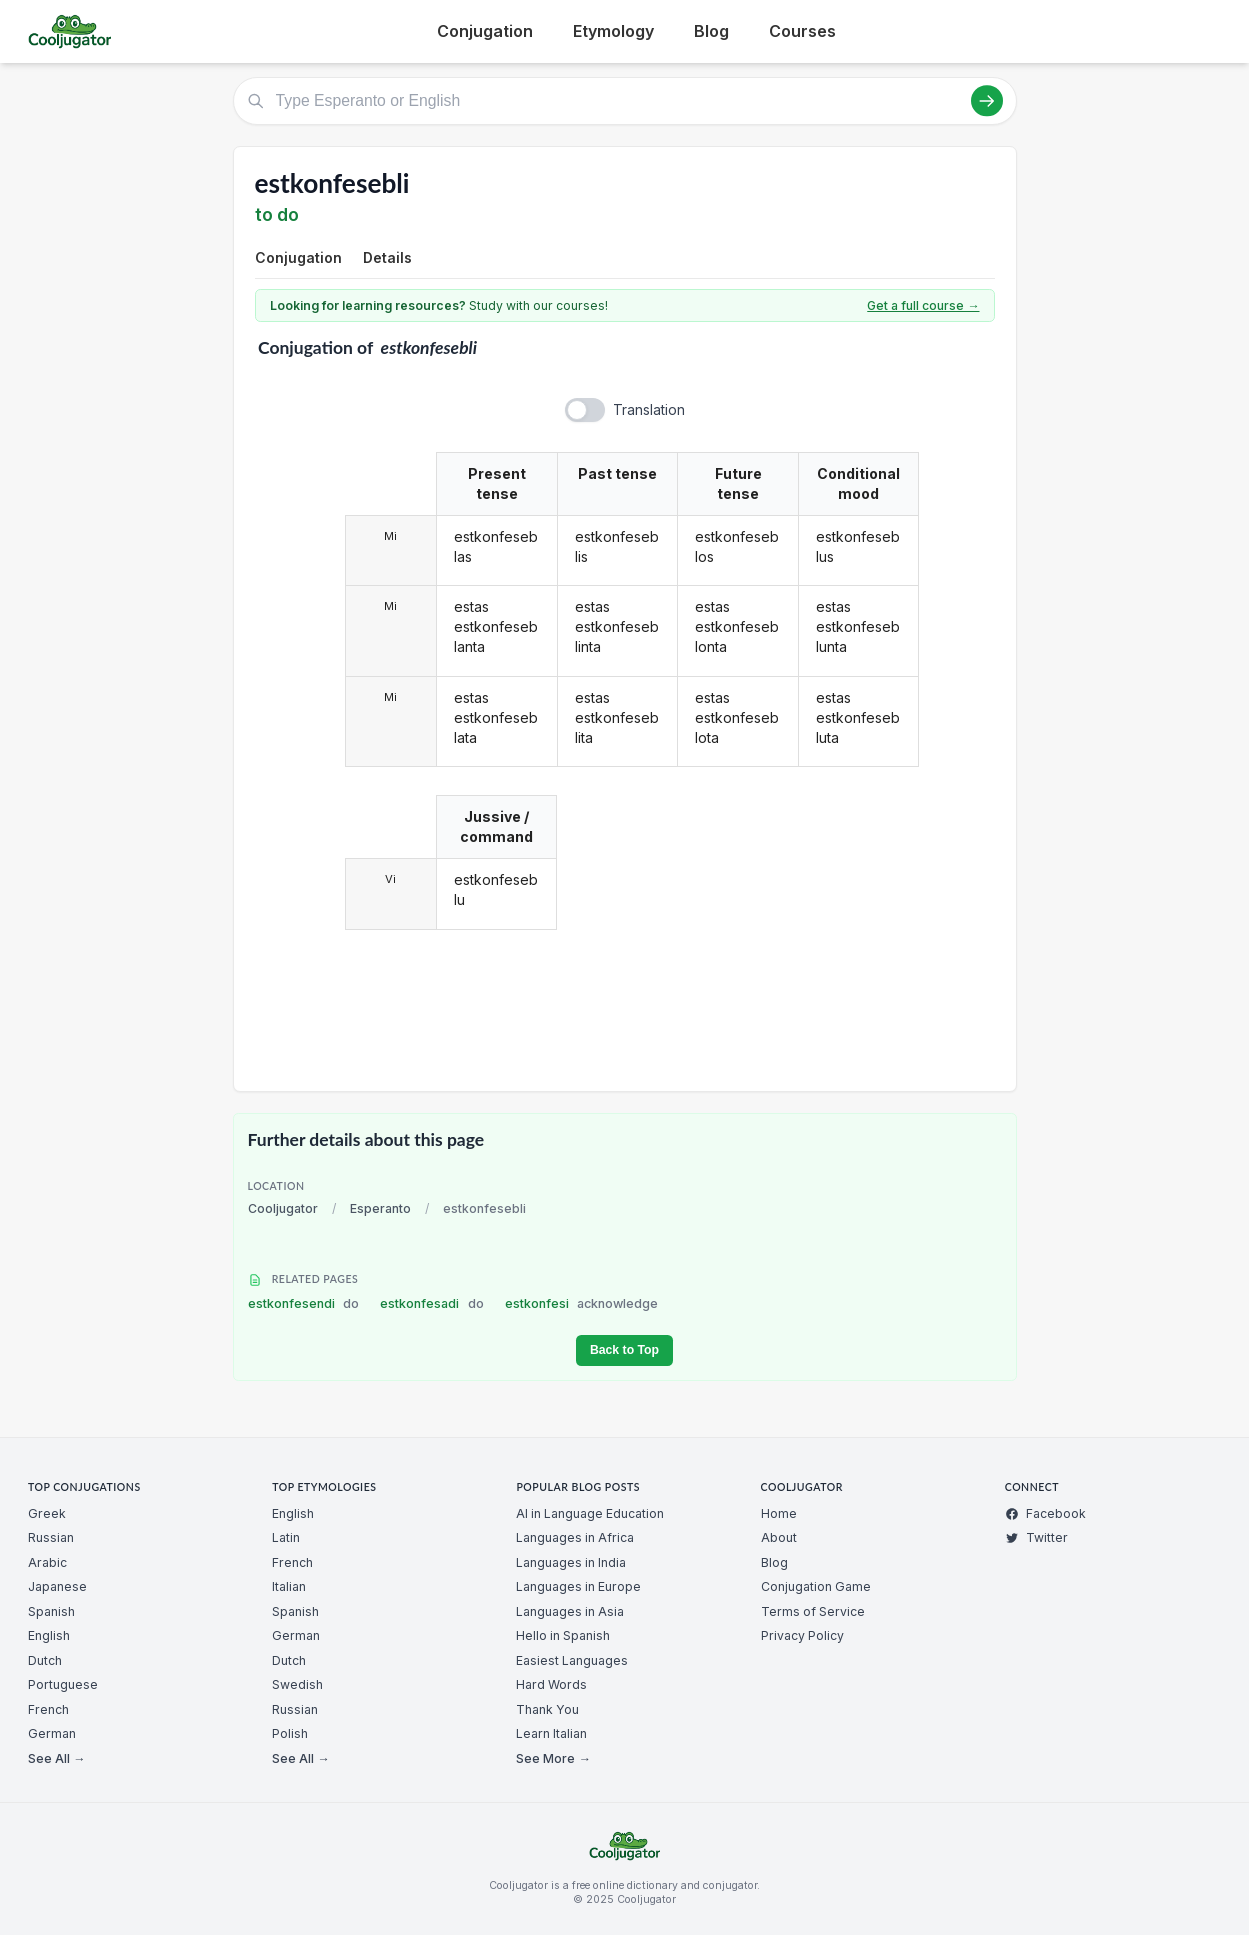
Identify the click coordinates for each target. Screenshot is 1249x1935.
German (52, 1733)
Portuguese (63, 1684)
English (49, 1635)
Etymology (613, 31)
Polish (290, 1733)
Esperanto (380, 1208)
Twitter (1036, 1537)
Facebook (1045, 1513)
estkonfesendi (304, 1303)
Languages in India (571, 1562)
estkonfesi (582, 1303)
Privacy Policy (802, 1635)
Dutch (45, 1660)
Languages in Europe (578, 1586)
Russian (51, 1537)
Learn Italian (551, 1733)
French (48, 1709)
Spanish (51, 1611)
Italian (289, 1586)
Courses (802, 31)
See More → (553, 1758)
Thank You (547, 1709)
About (779, 1537)
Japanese (57, 1586)
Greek (47, 1513)
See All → (56, 1758)
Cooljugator (283, 1208)
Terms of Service (813, 1611)
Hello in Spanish (563, 1635)
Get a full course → (923, 305)
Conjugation (485, 31)
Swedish (297, 1684)
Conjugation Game (816, 1586)
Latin (286, 1537)
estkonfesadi (432, 1303)
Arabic (47, 1562)
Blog (711, 31)
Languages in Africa (575, 1537)
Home (779, 1513)
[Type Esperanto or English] (625, 101)
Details (387, 257)
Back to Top (624, 1350)
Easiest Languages (572, 1660)
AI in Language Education (590, 1513)
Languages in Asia (570, 1611)
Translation (649, 409)
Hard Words (551, 1684)
